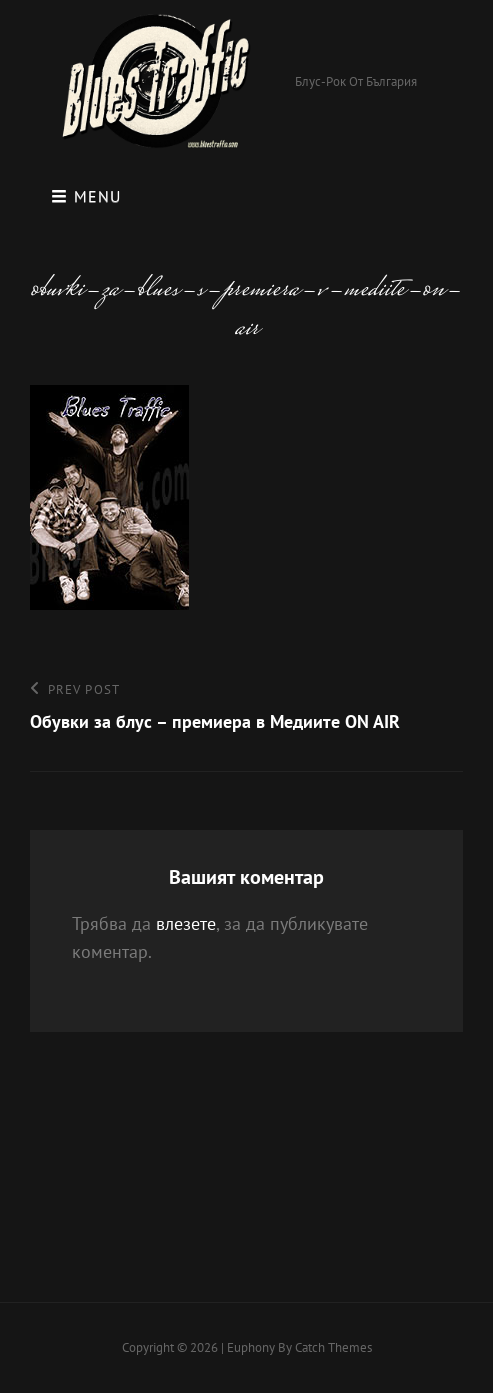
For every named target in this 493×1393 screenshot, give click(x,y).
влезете (186, 923)
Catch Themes (333, 1347)
